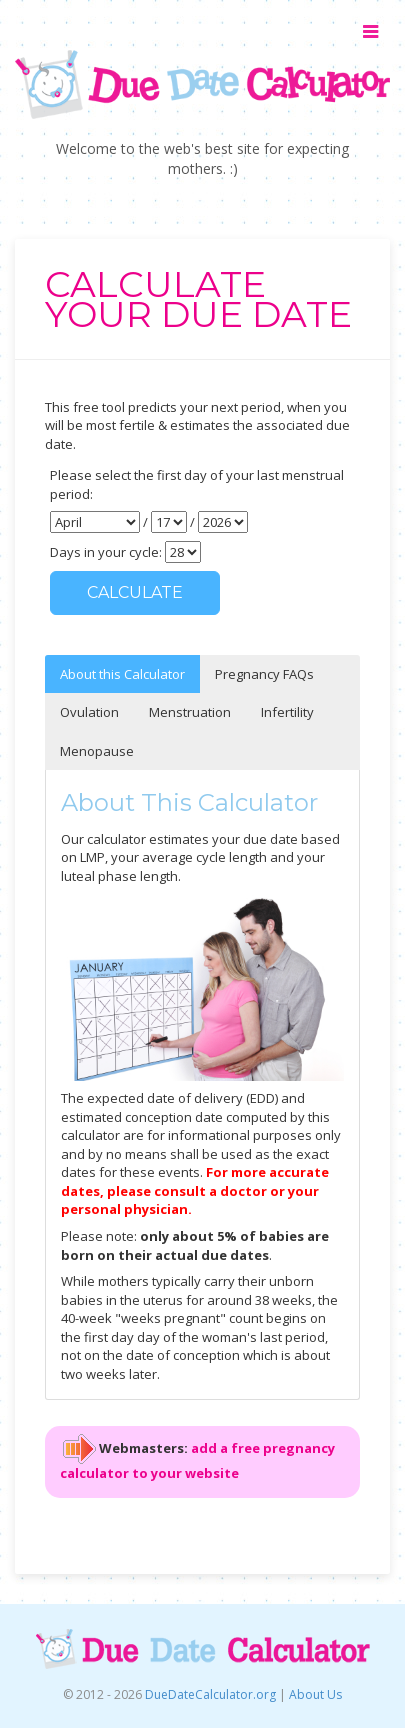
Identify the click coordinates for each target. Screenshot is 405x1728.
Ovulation (89, 712)
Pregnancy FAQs (264, 674)
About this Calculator (122, 674)
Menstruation (190, 712)
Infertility (287, 712)
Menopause (97, 751)
